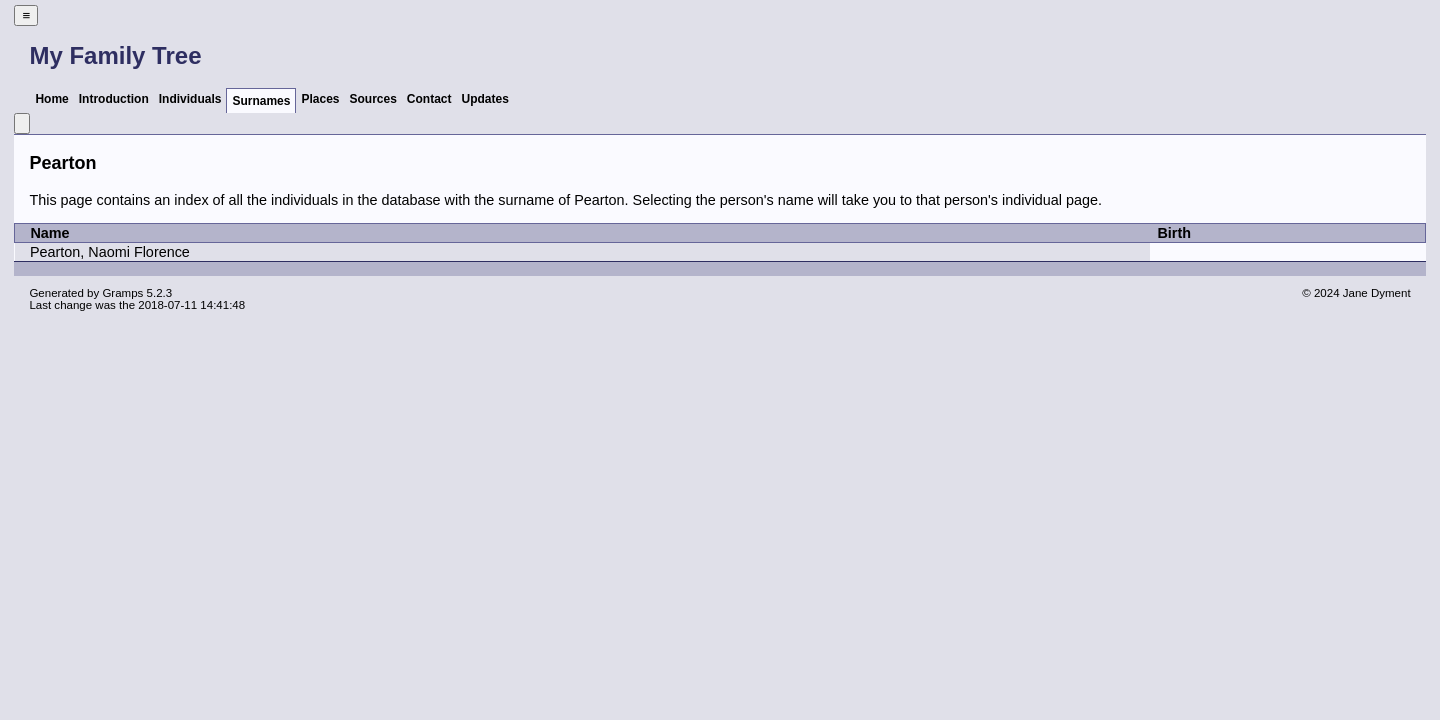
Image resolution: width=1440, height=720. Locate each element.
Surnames (261, 101)
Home (51, 99)
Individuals (190, 99)
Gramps (122, 293)
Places (320, 99)
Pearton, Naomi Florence (110, 252)
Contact (429, 99)
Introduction (114, 99)
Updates (485, 99)
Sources (373, 99)
